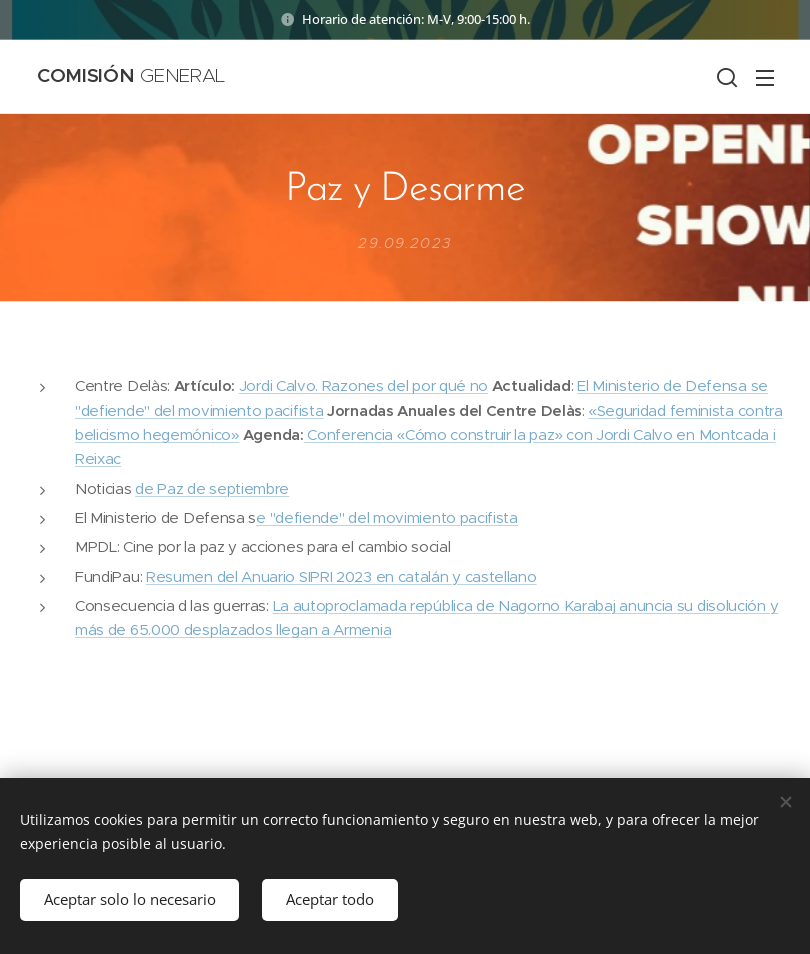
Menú (765, 78)
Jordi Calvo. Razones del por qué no (363, 386)
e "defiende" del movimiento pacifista (387, 517)
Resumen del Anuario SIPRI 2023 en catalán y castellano (341, 576)
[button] (725, 77)
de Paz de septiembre (212, 488)
